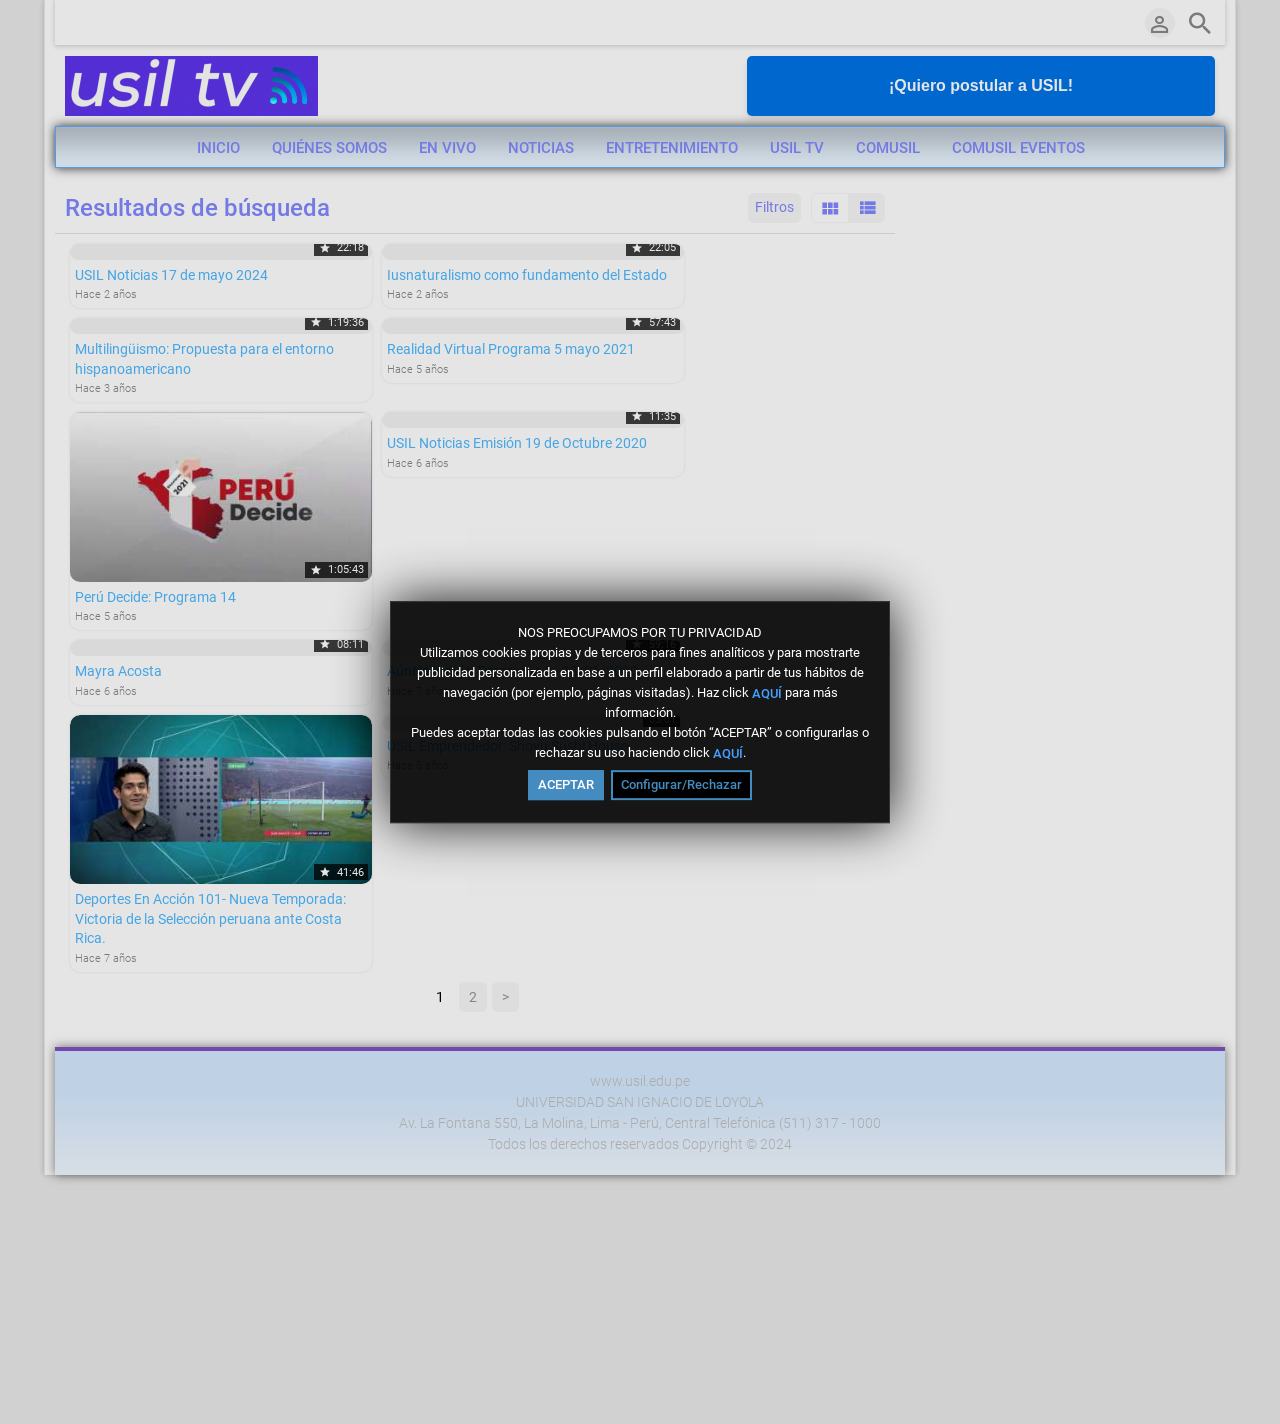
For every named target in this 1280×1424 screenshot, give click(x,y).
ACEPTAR (566, 784)
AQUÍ (767, 692)
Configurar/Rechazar (681, 784)
